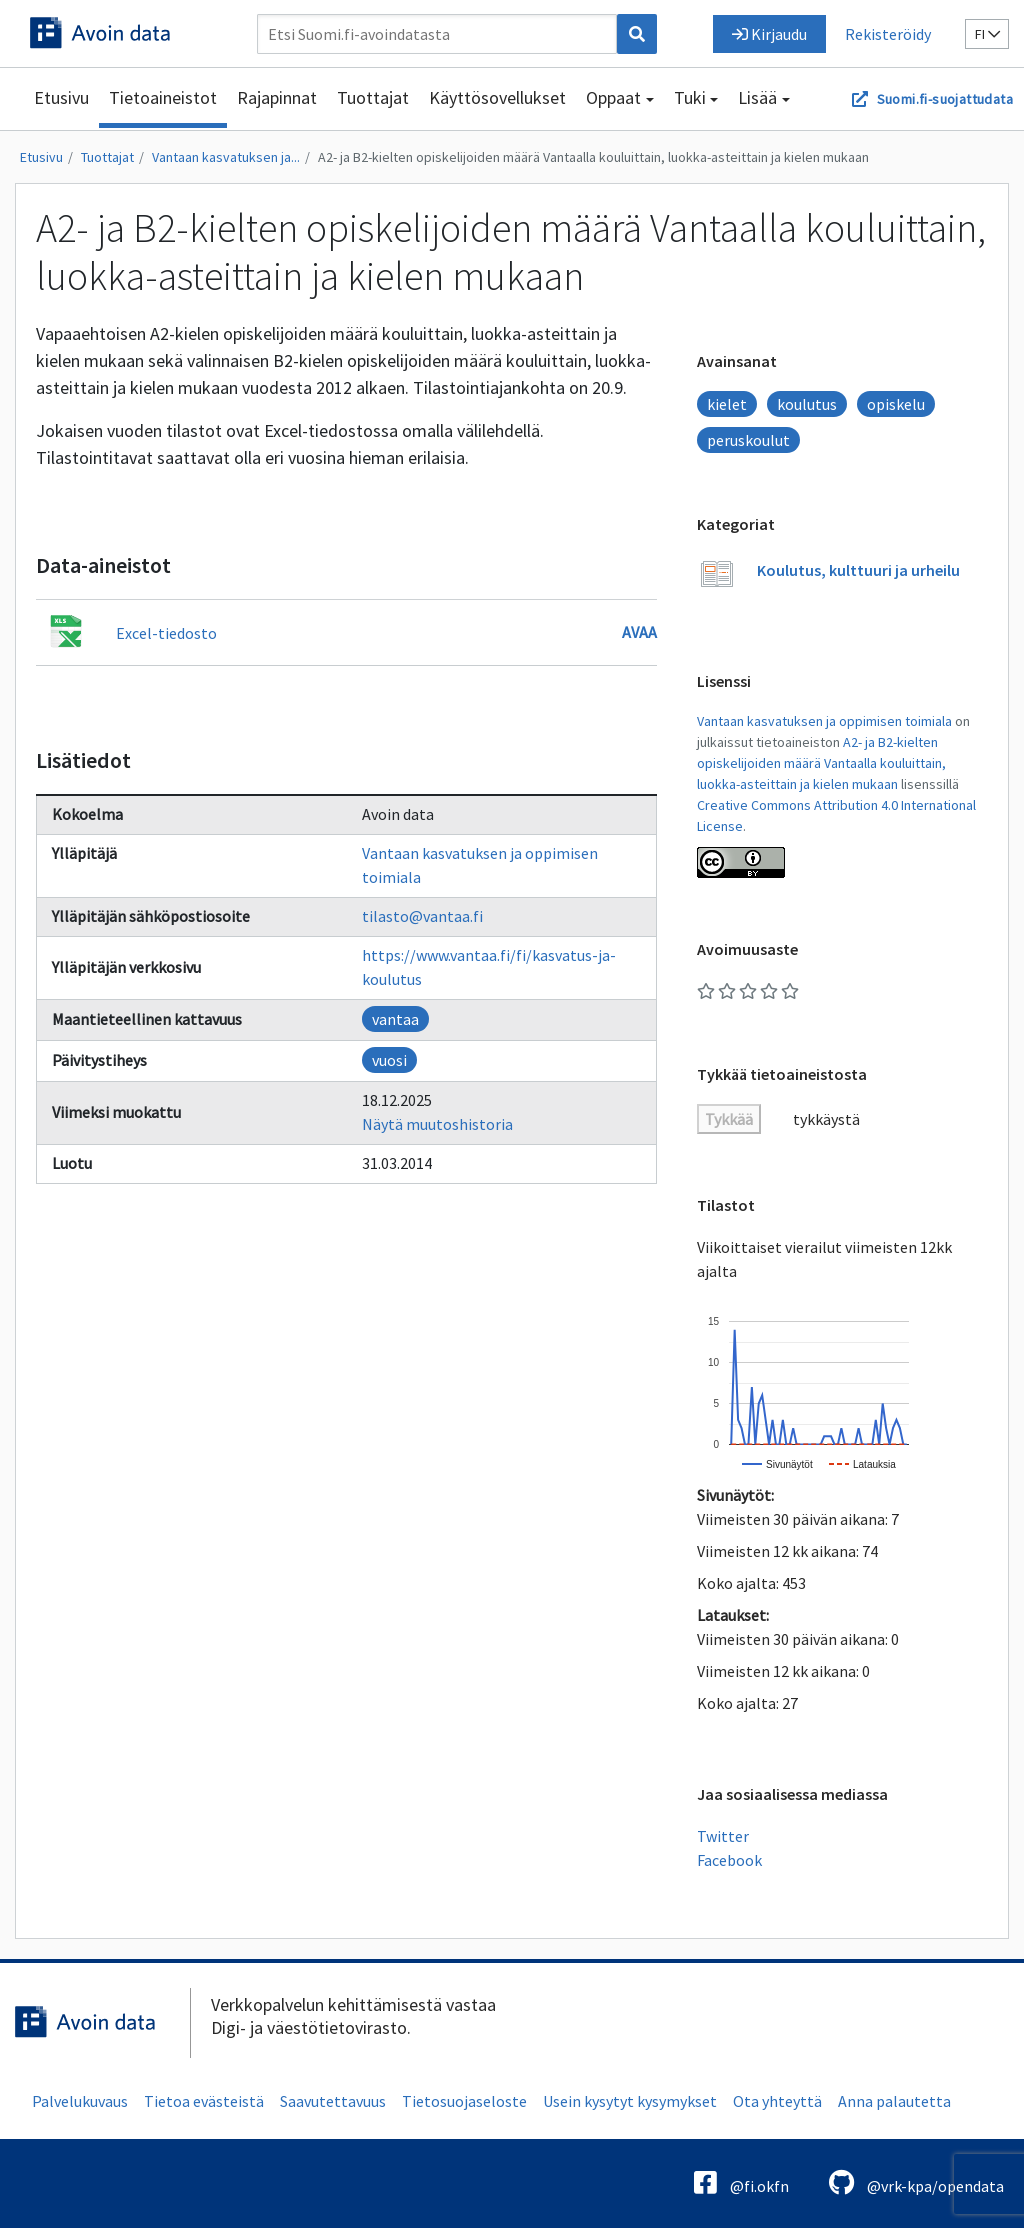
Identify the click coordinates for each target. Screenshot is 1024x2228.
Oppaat (613, 97)
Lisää (757, 97)
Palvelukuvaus (80, 2101)
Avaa (639, 632)
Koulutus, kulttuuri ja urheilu (858, 570)
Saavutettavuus (333, 2101)
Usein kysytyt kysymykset (630, 2101)
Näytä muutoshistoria (437, 1124)
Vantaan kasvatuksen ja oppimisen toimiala (824, 721)
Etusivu (61, 97)
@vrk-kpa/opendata (916, 2182)
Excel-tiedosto (166, 633)
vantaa (395, 1019)
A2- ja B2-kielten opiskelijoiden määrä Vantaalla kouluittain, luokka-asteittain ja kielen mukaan (593, 157)
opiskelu (896, 404)
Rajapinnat (277, 97)
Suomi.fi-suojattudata (945, 99)
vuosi (389, 1060)
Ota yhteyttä (777, 2101)
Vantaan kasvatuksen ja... (226, 157)
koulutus (807, 404)
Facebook (729, 1860)
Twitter (723, 1836)
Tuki (690, 97)
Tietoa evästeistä (204, 2101)
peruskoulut (748, 440)
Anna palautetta (894, 2101)
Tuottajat (373, 97)
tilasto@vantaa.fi (422, 916)
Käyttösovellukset (497, 97)
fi (987, 34)
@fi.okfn (741, 2182)
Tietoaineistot (163, 97)
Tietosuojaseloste (464, 2101)
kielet (727, 404)
